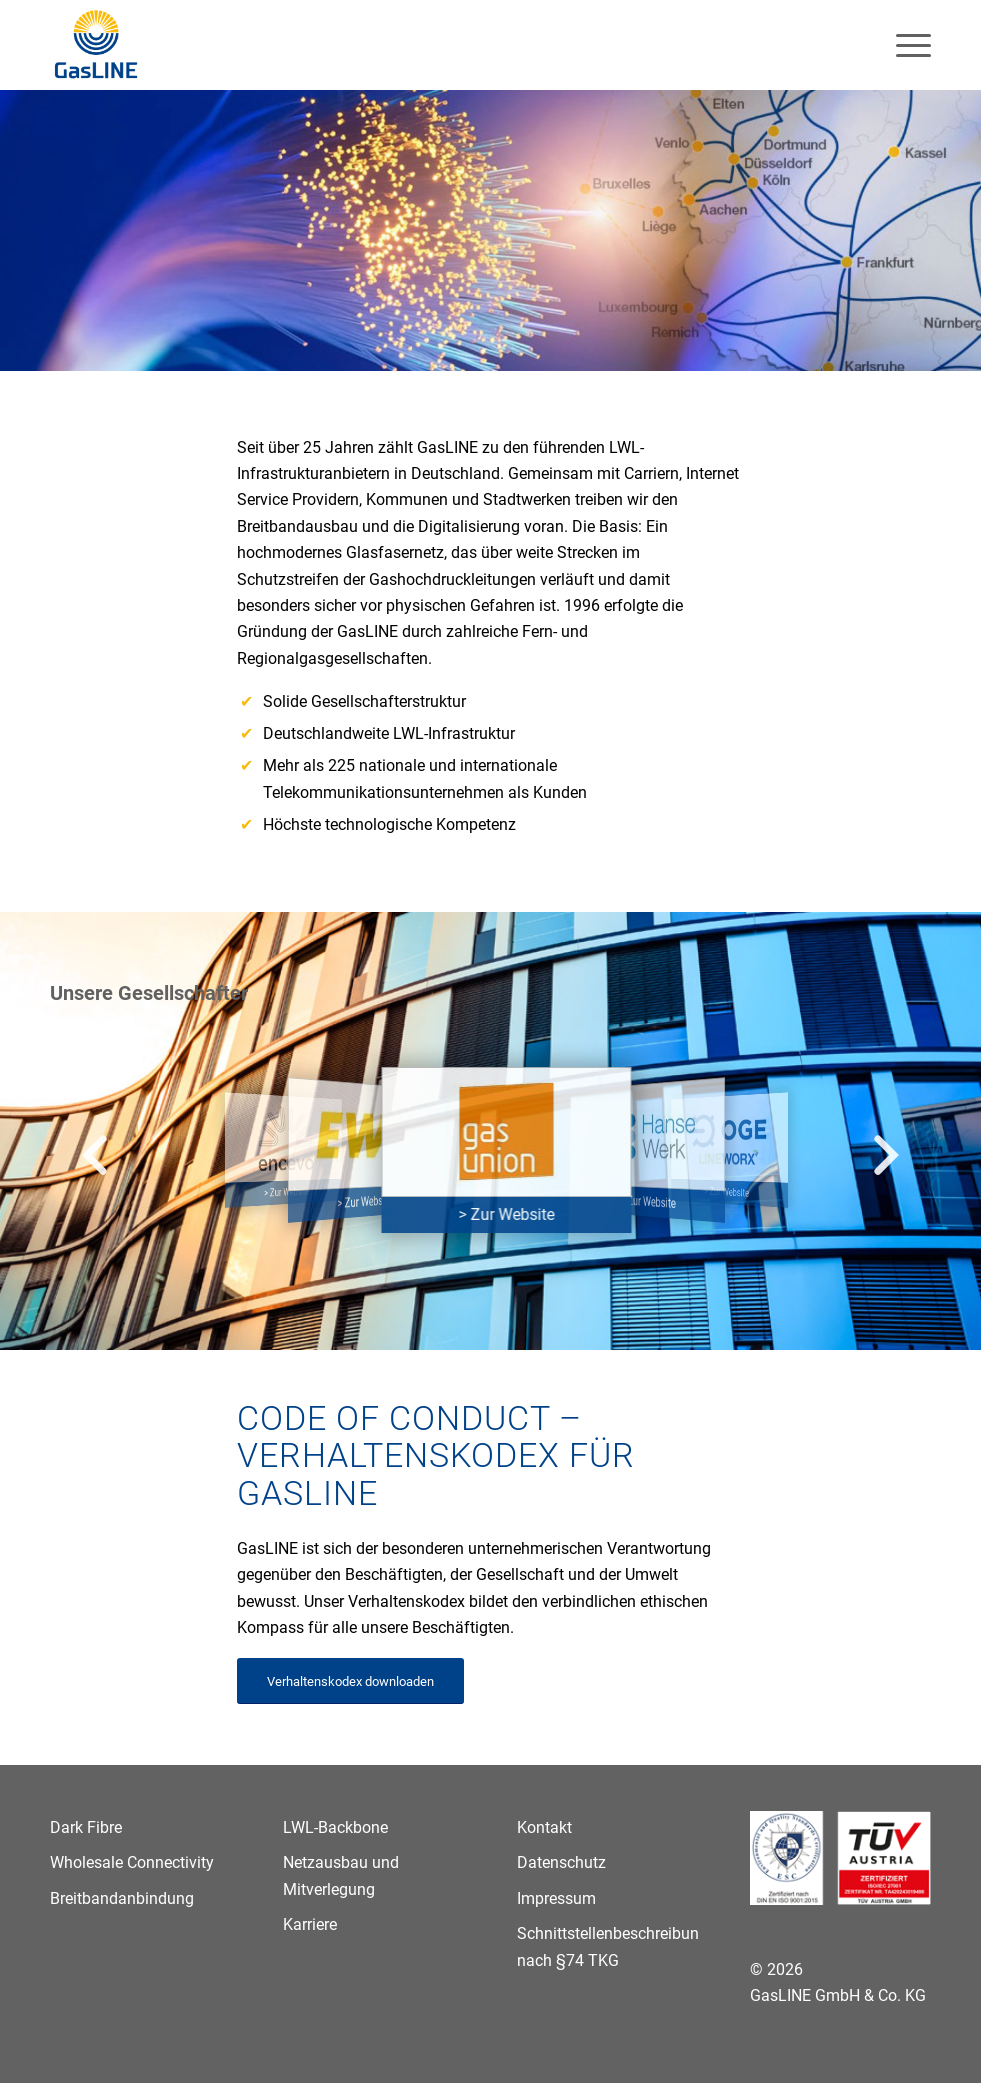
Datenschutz (561, 1862)
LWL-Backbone (335, 1827)
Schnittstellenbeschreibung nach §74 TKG (607, 1946)
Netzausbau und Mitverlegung (341, 1875)
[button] (95, 1156)
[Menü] (903, 45)
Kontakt (544, 1827)
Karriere (310, 1924)
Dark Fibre (86, 1827)
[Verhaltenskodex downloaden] (350, 1681)
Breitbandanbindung (122, 1898)
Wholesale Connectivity (132, 1862)
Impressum (556, 1898)
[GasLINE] (97, 45)
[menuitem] (903, 45)
